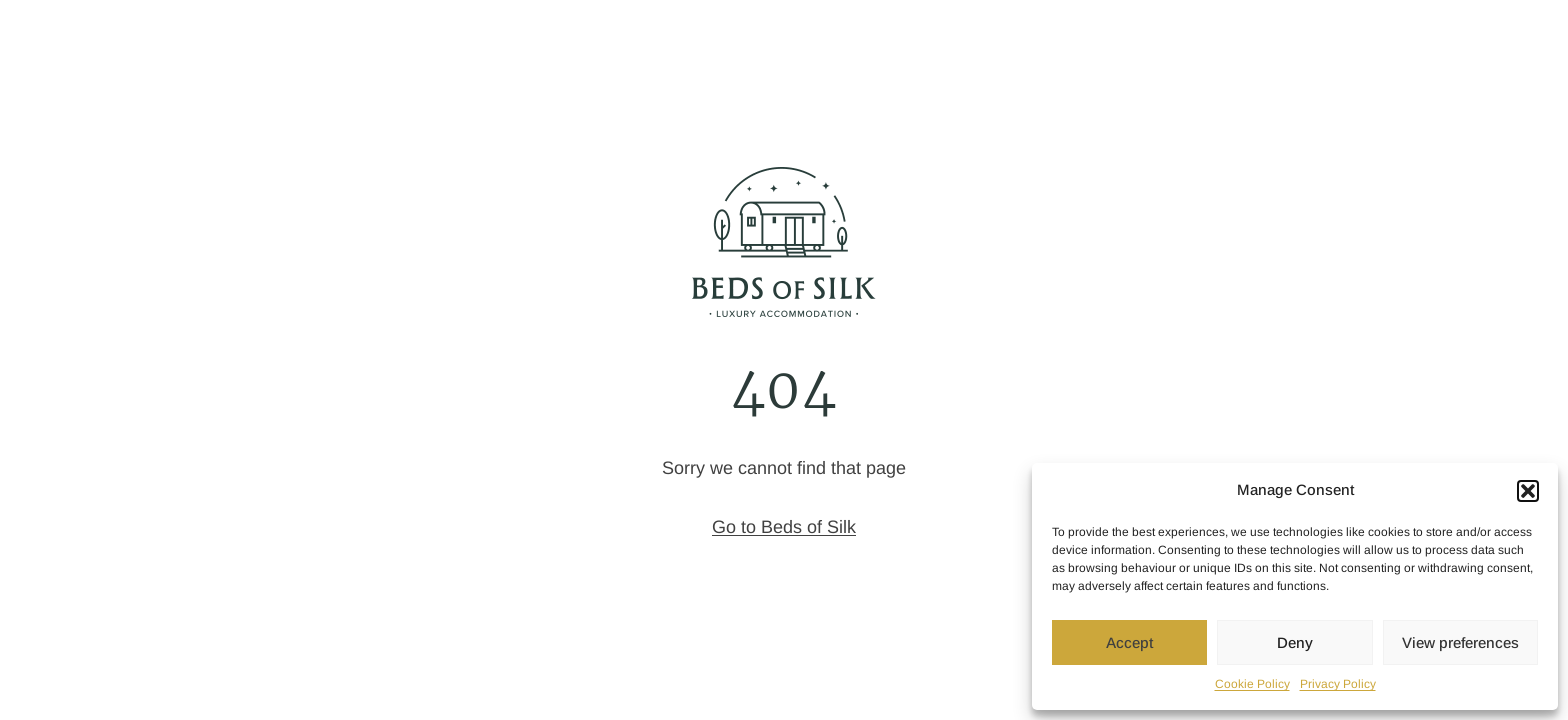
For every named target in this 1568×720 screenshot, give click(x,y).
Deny (1295, 642)
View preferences (1460, 642)
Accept (1129, 642)
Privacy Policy (1338, 684)
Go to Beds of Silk (784, 527)
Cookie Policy (1252, 684)
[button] (1528, 491)
